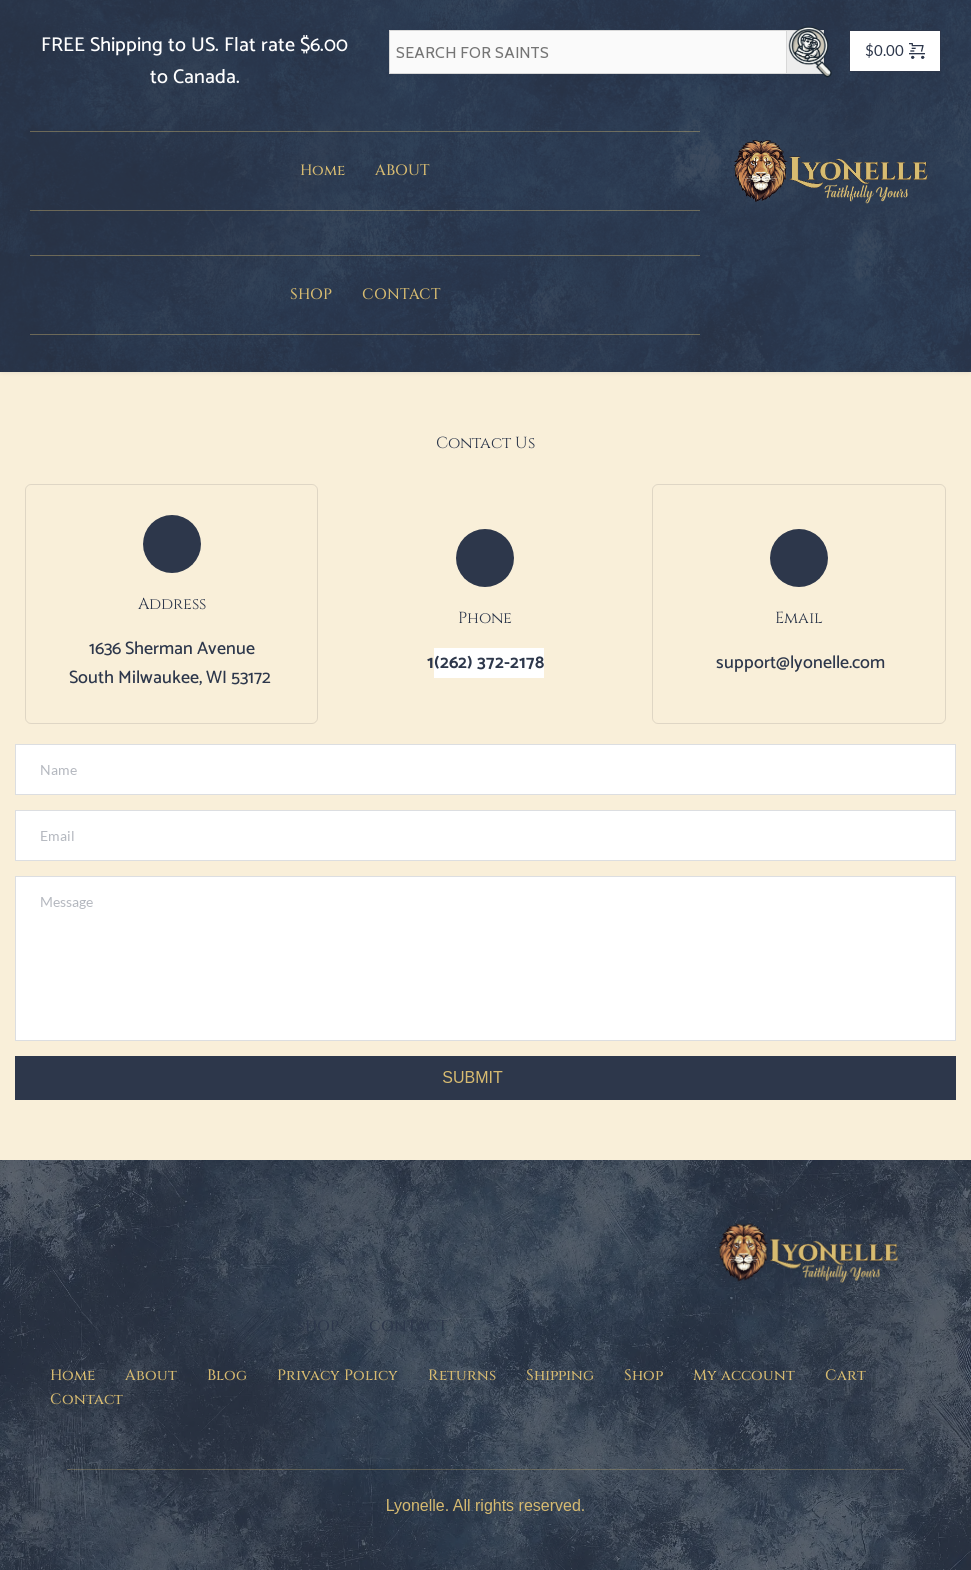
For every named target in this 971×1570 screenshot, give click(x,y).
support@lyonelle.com (800, 663)
